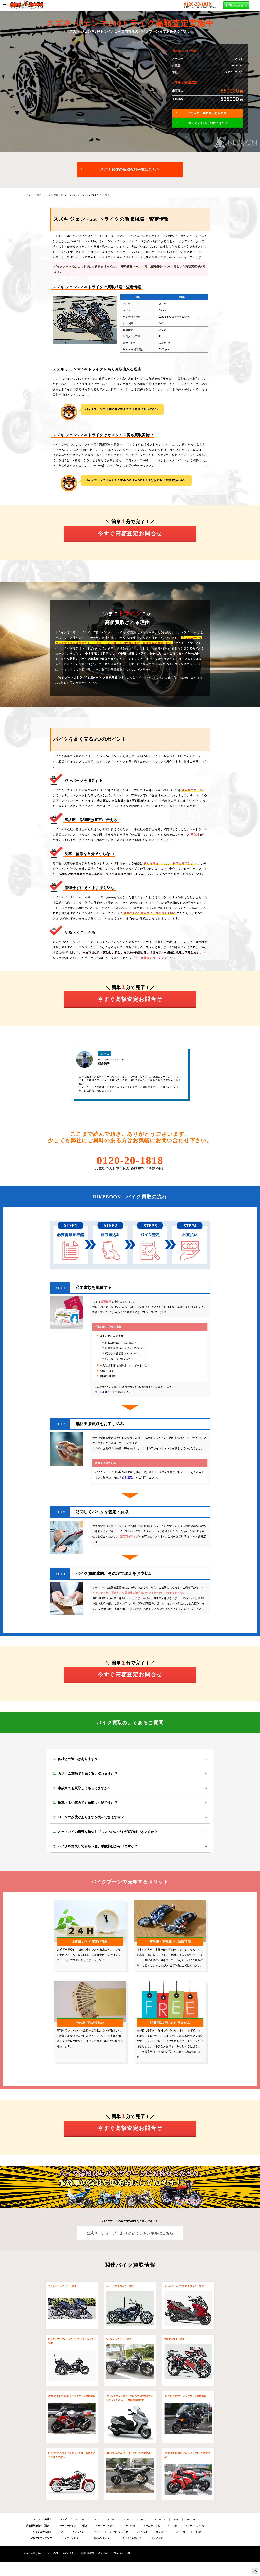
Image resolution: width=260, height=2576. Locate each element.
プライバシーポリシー (123, 2567)
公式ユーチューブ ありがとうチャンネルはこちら (130, 2247)
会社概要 (103, 2567)
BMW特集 (130, 2539)
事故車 (198, 2546)
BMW (143, 2533)
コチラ (108, 1397)
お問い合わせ (69, 2567)
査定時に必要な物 (131, 2552)
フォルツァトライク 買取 (62, 2300)
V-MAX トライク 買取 (118, 2353)
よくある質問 (156, 2552)
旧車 (62, 2546)
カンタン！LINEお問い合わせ (201, 123)
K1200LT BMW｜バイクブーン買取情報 (185, 2410)
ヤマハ (95, 2533)
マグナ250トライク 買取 (120, 2300)
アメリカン (78, 2546)
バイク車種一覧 (55, 195)
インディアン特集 (194, 2539)
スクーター (181, 2546)
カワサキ (79, 2533)
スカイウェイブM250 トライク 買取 (184, 2300)
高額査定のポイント (103, 2552)
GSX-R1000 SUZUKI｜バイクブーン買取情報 (71, 2410)
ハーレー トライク (106, 2539)
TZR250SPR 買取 (174, 2353)
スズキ (72, 195)
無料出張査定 (87, 2567)
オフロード (162, 2546)
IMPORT (191, 2533)
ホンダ (63, 2533)
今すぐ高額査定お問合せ (130, 534)
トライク (96, 2546)
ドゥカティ (159, 2533)
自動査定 (127, 1482)
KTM (176, 2533)
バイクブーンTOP (32, 195)
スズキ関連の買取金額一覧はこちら (120, 169)
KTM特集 (172, 2539)
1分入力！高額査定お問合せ (200, 113)
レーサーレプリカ (119, 2546)
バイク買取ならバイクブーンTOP (41, 2567)
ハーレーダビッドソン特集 (74, 2539)
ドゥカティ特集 (151, 2539)
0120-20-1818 (197, 4)
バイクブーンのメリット (72, 2552)
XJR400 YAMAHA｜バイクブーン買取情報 (128, 2467)
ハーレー (127, 2533)
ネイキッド (142, 2546)
